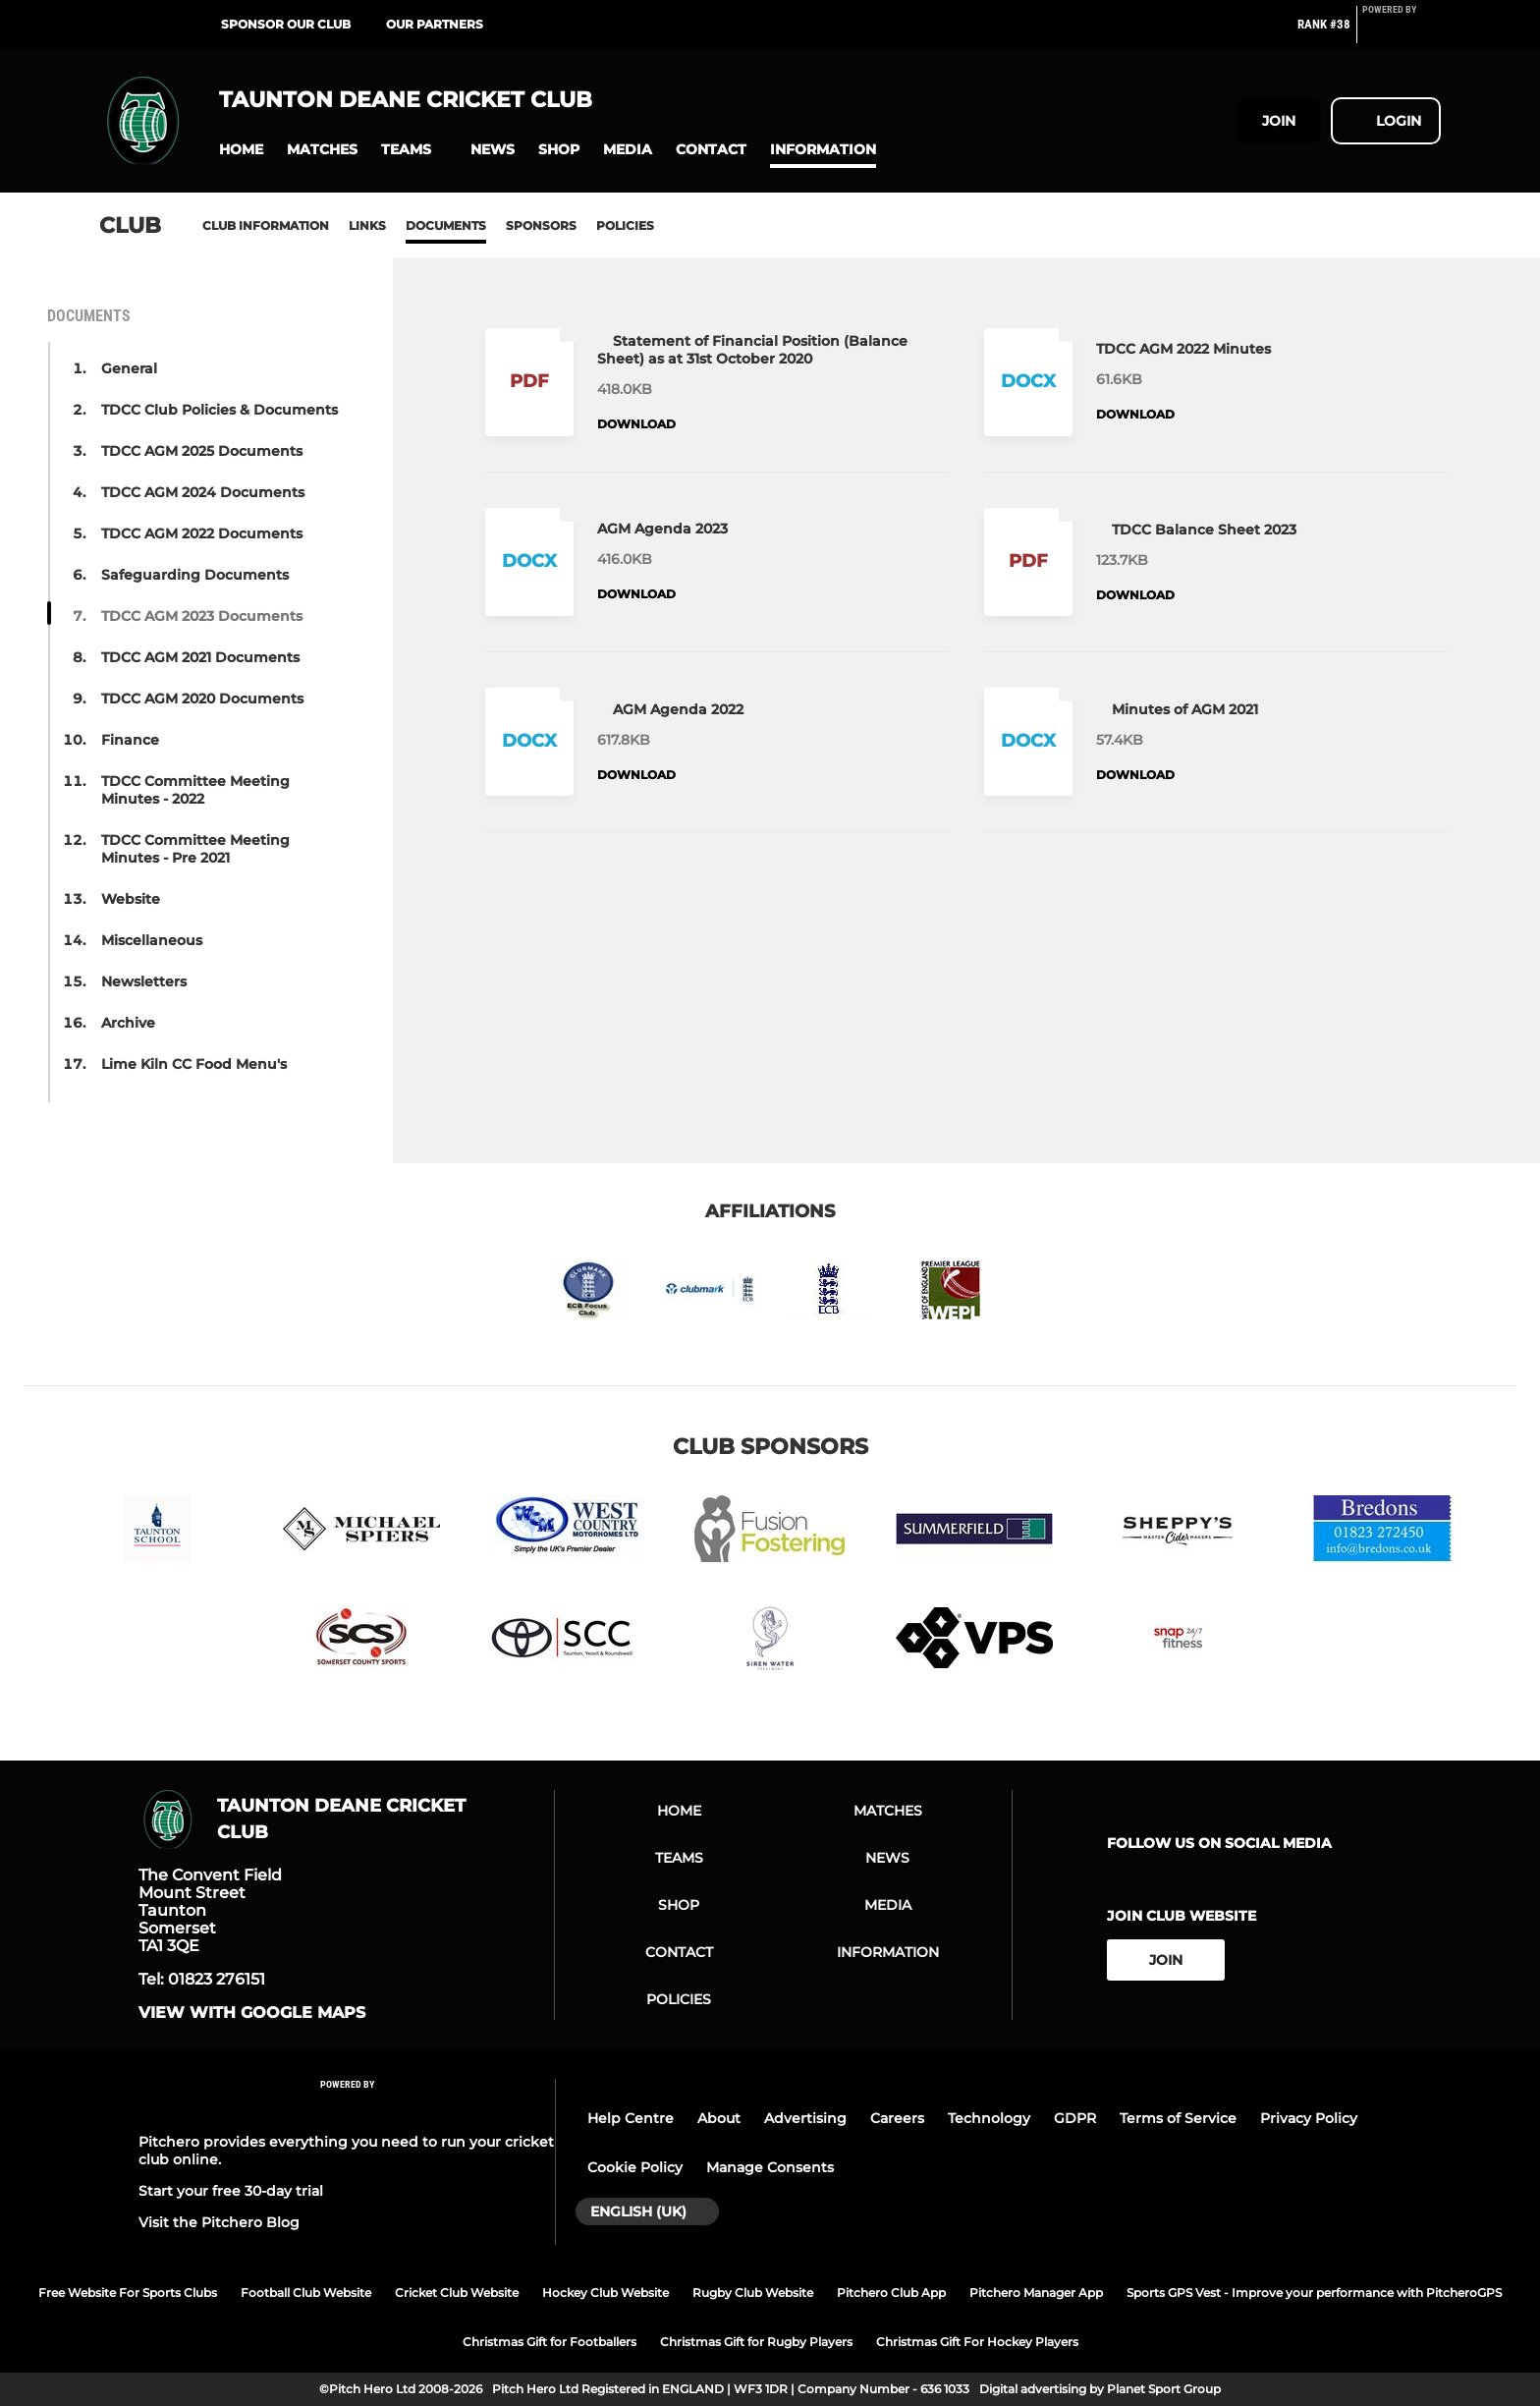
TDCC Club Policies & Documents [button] (219, 410)
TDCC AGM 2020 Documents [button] (202, 698)
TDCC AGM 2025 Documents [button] (201, 451)
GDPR (1075, 2118)
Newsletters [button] (144, 981)
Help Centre (630, 2118)
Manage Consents (770, 2167)
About (719, 2118)
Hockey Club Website (605, 2292)
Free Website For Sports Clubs (127, 2292)
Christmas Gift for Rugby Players (756, 2341)
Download (636, 424)
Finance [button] (130, 740)
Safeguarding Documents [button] (195, 575)
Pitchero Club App (891, 2292)
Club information (265, 225)
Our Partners (434, 24)
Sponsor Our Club (286, 24)
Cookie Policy (635, 2167)
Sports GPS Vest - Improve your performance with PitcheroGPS (1314, 2292)
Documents (446, 225)
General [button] (129, 368)
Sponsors (541, 225)
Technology (989, 2118)
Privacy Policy (1308, 2118)
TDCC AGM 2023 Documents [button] (201, 616)
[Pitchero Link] (1401, 32)
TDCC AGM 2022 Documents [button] (201, 533)
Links (367, 225)
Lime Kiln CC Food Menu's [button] (194, 1064)
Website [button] (130, 899)
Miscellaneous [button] (151, 940)
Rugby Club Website (752, 2292)
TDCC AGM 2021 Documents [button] (200, 657)
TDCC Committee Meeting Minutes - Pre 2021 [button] (195, 849)
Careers (897, 2118)
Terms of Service (1178, 2118)
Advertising (805, 2118)
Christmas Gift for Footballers (549, 2341)
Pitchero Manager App (1036, 2292)
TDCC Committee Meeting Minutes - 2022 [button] (195, 790)
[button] (241, 150)
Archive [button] (128, 1023)
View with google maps (251, 2013)
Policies (625, 225)
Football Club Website (306, 2292)
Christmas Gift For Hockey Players (977, 2341)
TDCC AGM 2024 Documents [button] (202, 492)
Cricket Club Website (457, 2292)
